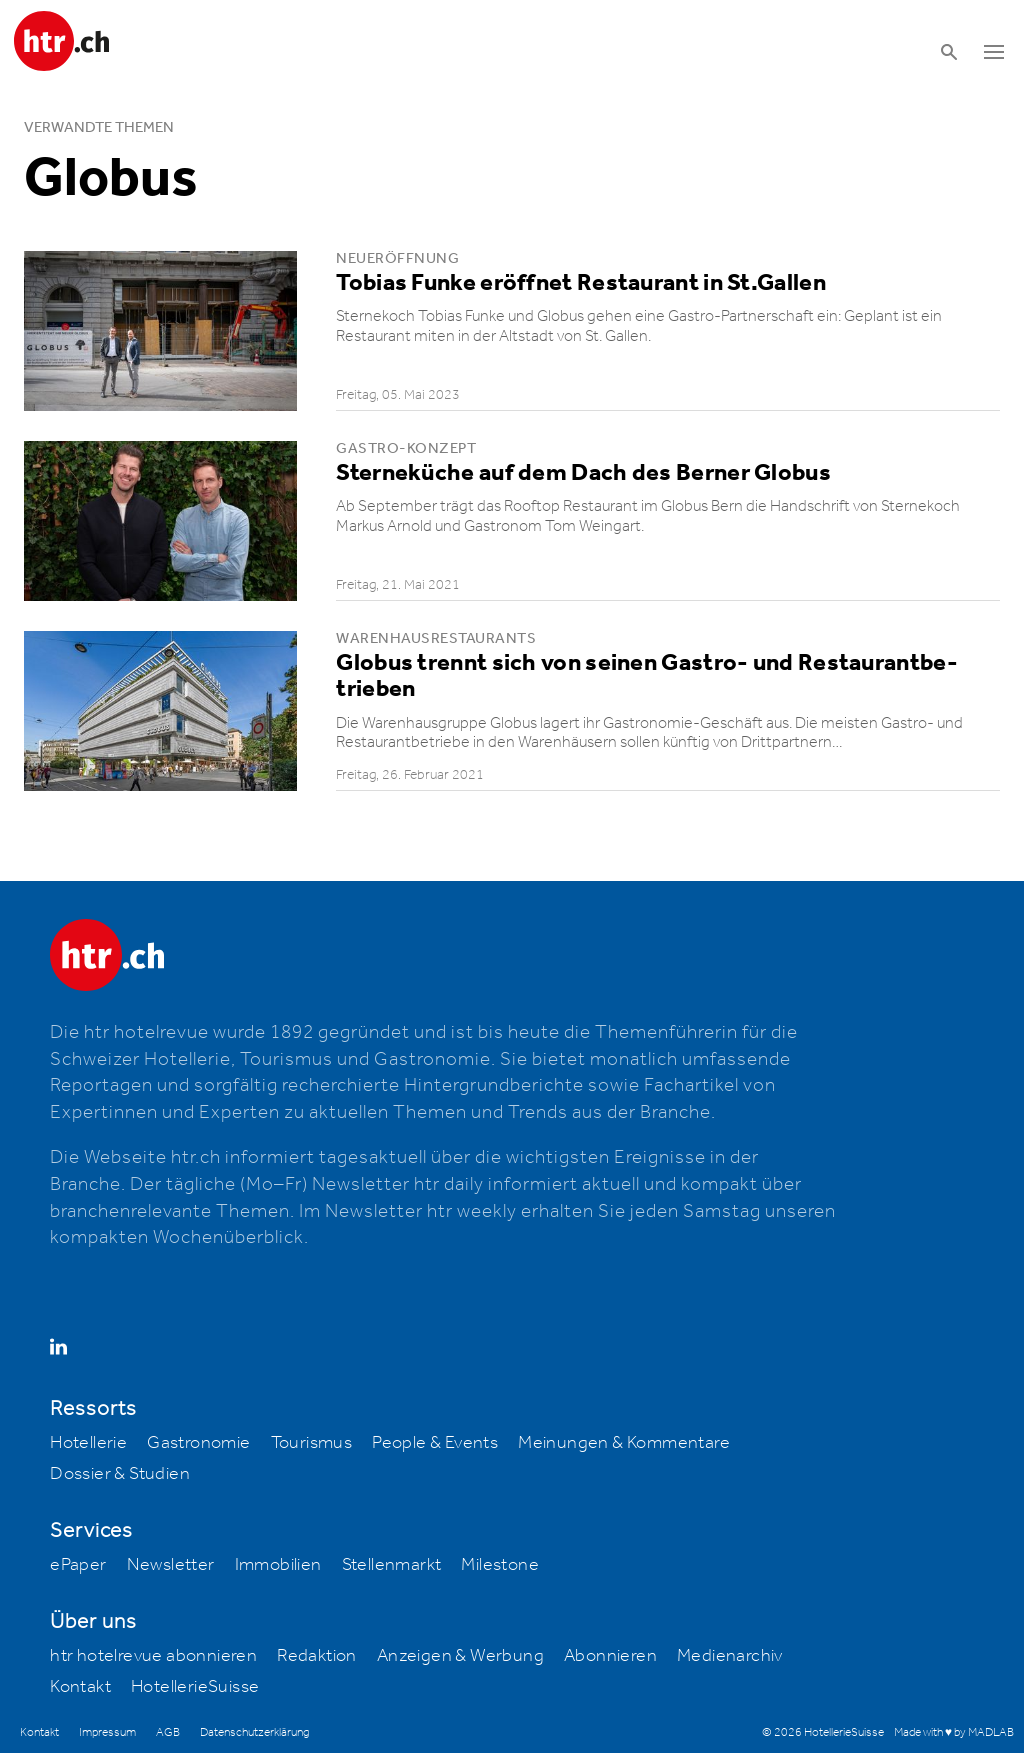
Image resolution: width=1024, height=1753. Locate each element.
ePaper (78, 1565)
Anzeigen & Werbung (460, 1656)
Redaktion (317, 1656)
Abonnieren (610, 1656)
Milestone (500, 1565)
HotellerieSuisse (195, 1687)
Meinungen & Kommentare (624, 1443)
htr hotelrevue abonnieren (153, 1656)
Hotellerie (88, 1443)
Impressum (107, 1732)
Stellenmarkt (392, 1565)
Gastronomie (198, 1443)
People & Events (435, 1443)
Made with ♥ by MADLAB (954, 1732)
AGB (168, 1732)
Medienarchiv (730, 1656)
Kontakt (80, 1687)
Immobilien (278, 1565)
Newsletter (171, 1565)
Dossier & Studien (120, 1474)
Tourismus (312, 1443)
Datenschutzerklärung (254, 1732)
